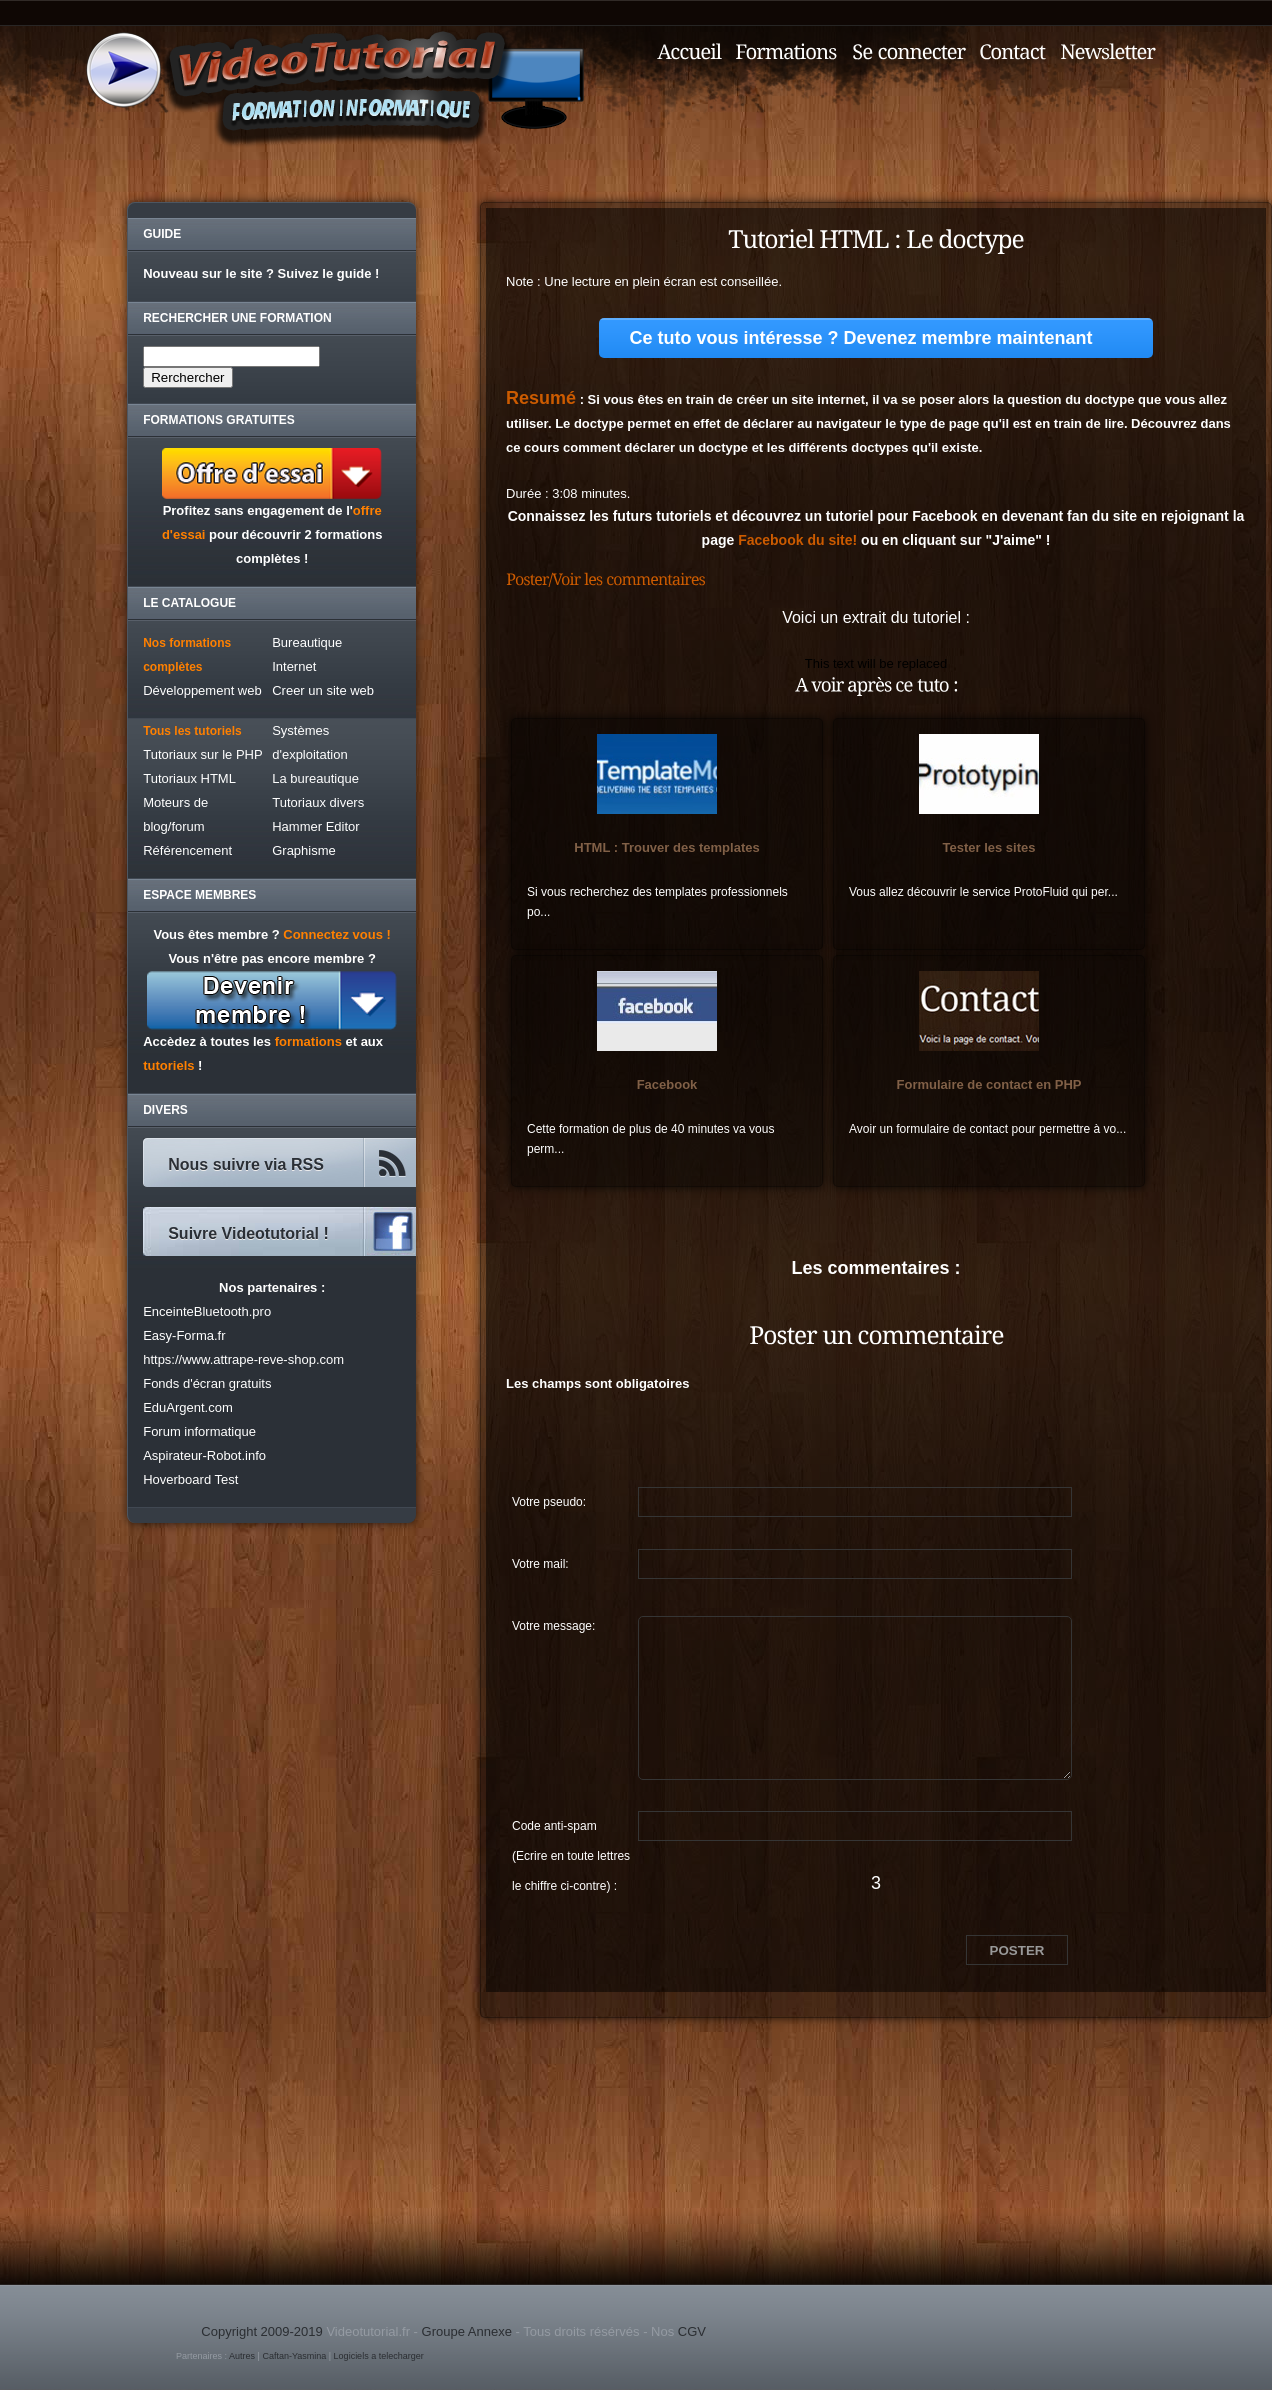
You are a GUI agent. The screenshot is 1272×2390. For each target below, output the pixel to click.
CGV (692, 2331)
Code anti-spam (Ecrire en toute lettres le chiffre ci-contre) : (571, 1830)
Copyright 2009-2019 (261, 2331)
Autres (242, 2356)
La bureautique (315, 778)
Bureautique (307, 642)
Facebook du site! (797, 540)
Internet (294, 666)
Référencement (187, 850)
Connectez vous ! (337, 934)
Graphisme (304, 850)
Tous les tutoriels (192, 731)
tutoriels (168, 1065)
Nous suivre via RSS (246, 1164)
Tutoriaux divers (318, 802)
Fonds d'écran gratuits (207, 1383)
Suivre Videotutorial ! (248, 1233)
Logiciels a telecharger (379, 2356)
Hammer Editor (315, 826)
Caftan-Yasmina (294, 2356)
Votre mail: (540, 1564)
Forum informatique (199, 1431)
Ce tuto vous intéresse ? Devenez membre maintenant (860, 338)
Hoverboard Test (190, 1479)
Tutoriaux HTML (189, 778)
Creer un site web (323, 690)
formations (308, 1041)
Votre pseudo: (549, 1502)
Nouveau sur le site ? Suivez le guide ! (261, 273)
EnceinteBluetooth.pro (207, 1311)
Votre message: (553, 1626)
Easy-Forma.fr (184, 1335)
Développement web (202, 690)
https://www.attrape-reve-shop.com (243, 1359)
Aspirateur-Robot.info (204, 1455)
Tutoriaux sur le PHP (202, 754)
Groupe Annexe (467, 2331)
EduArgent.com (188, 1407)
